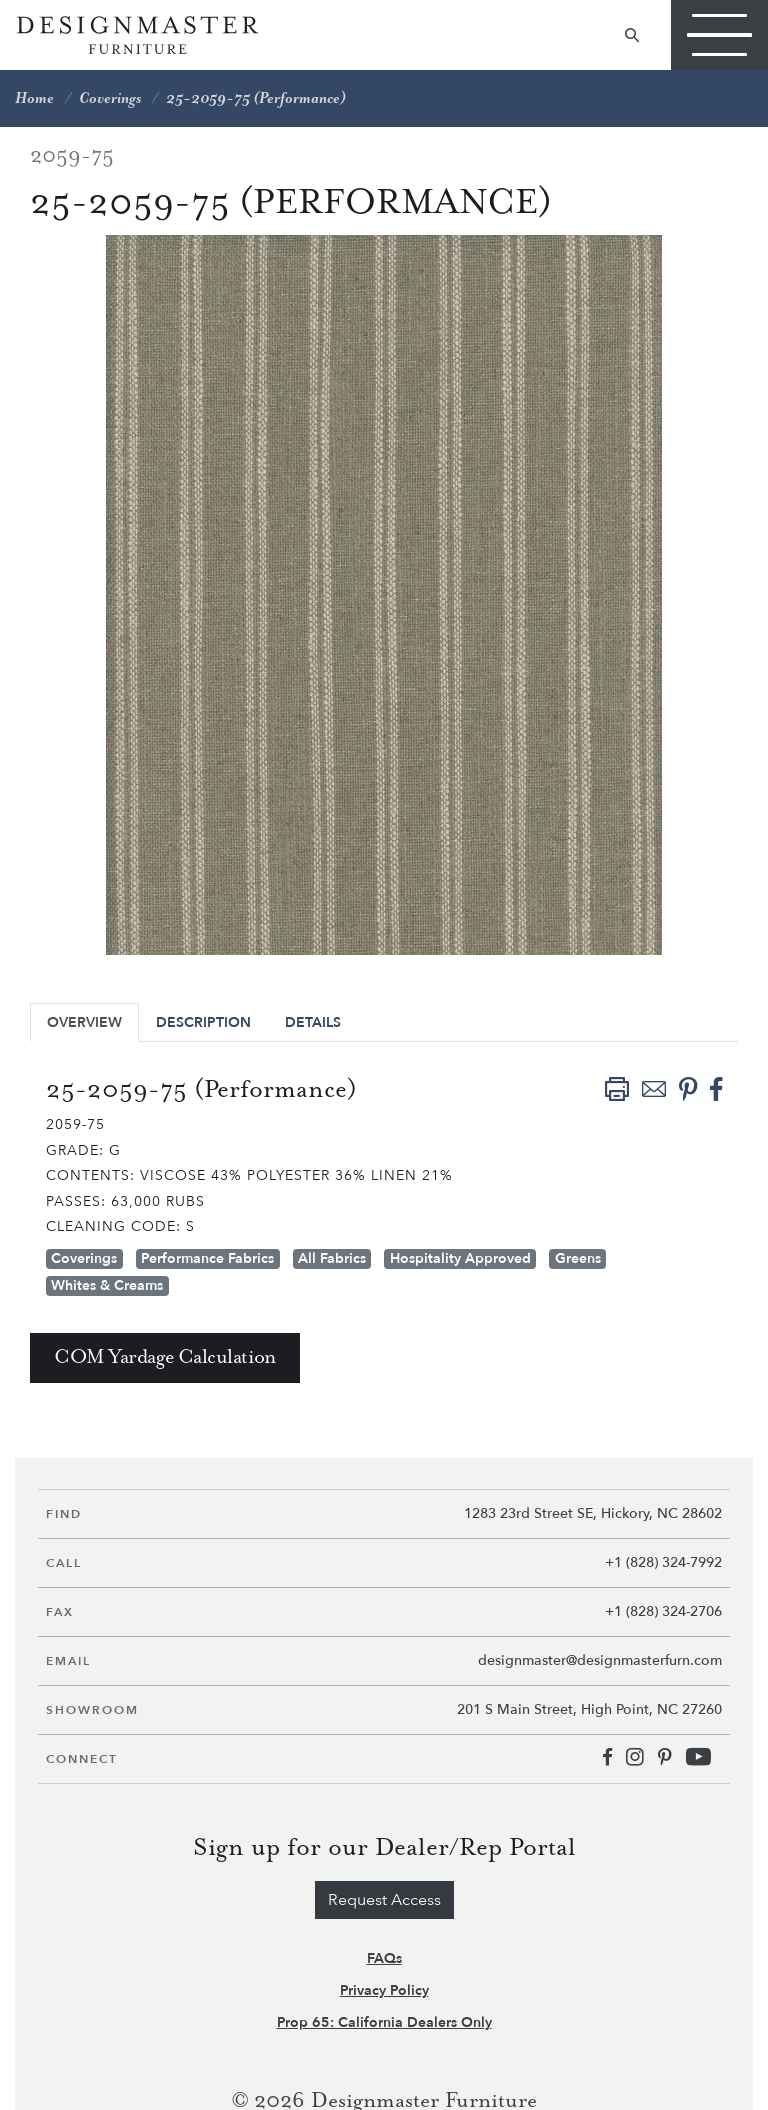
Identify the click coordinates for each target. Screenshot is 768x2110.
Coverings (110, 98)
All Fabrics (332, 1258)
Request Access (384, 1900)
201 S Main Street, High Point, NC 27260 (589, 1709)
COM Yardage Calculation (165, 1357)
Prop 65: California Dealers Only (384, 2022)
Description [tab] (203, 1022)
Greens (578, 1258)
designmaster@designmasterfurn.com (600, 1660)
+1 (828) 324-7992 (663, 1562)
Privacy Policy (384, 1990)
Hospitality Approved (460, 1258)
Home (34, 98)
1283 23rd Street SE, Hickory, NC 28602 (593, 1513)
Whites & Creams (107, 1285)
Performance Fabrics (207, 1258)
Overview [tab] (84, 1022)
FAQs (384, 1958)
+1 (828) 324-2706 (663, 1611)
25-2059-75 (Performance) (256, 98)
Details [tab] (313, 1022)
